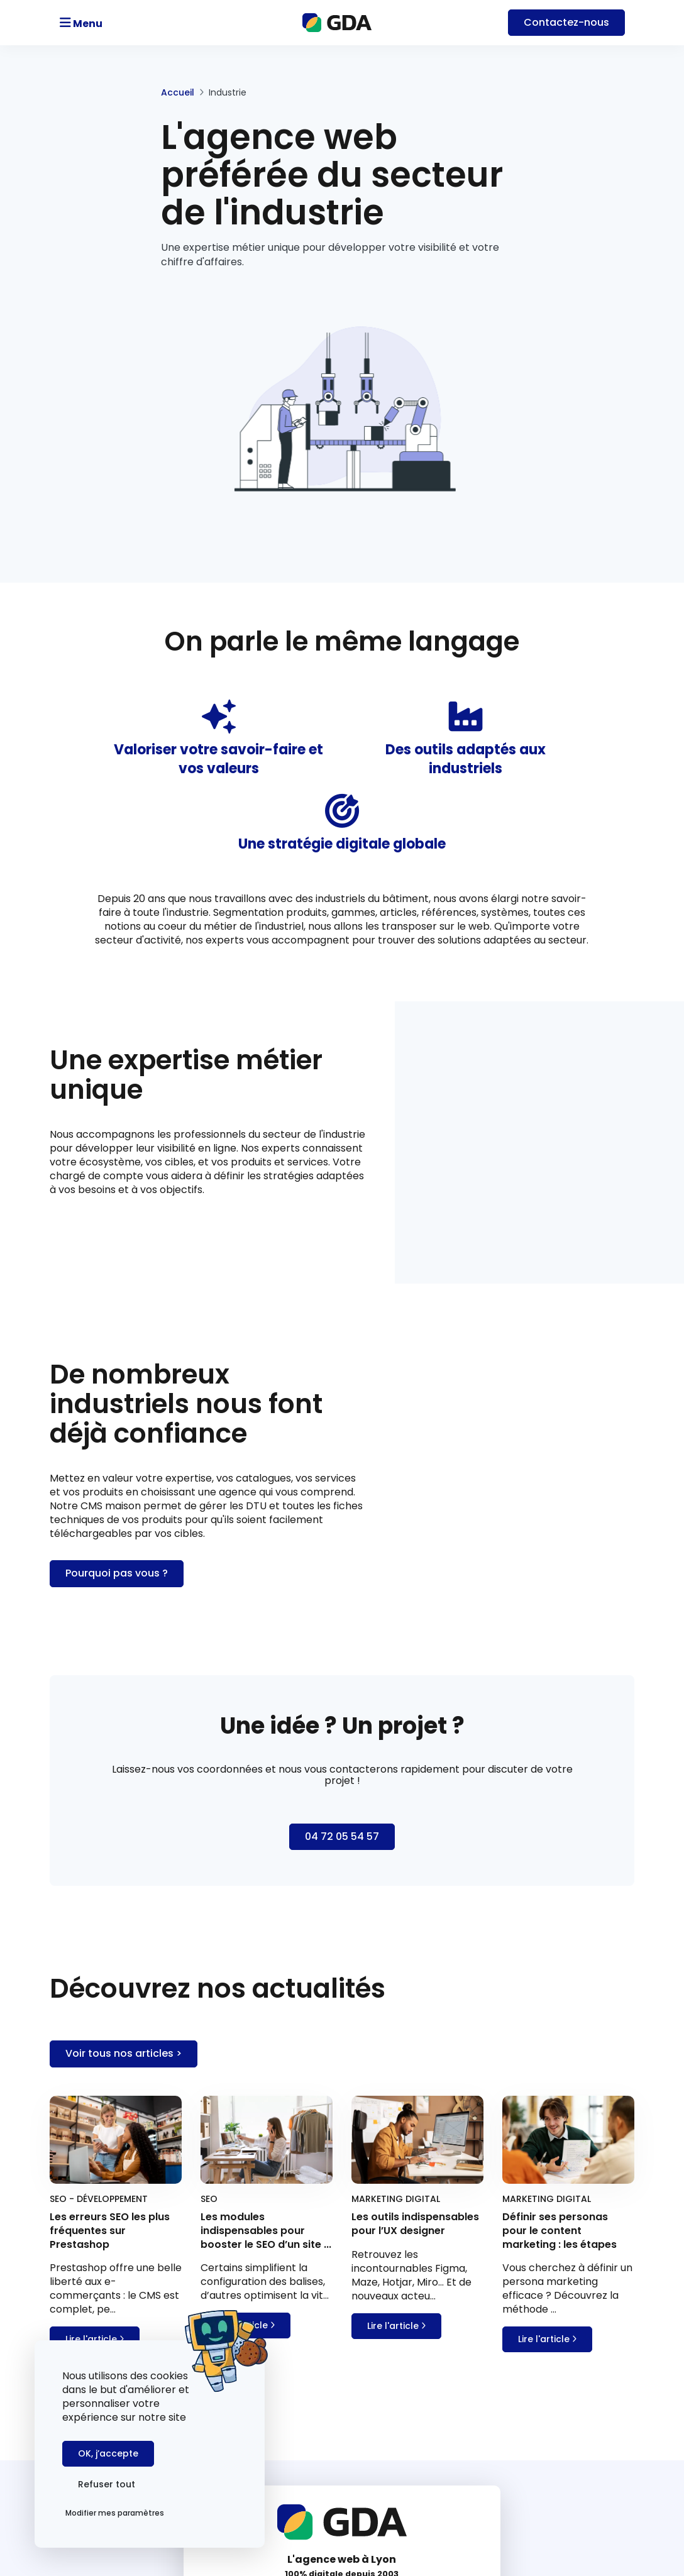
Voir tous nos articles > (123, 1746)
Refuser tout (198, 2484)
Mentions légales (294, 2488)
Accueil (66, 92)
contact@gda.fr (342, 2296)
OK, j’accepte (108, 2484)
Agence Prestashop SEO (312, 2469)
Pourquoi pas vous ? (418, 1259)
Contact (566, 22)
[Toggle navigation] (116, 22)
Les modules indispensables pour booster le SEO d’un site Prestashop (542, 2490)
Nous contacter (342, 2350)
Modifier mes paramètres (114, 2512)
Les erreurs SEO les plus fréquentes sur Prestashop (540, 2457)
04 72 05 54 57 (342, 2284)
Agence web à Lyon (300, 2450)
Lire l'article (94, 2028)
